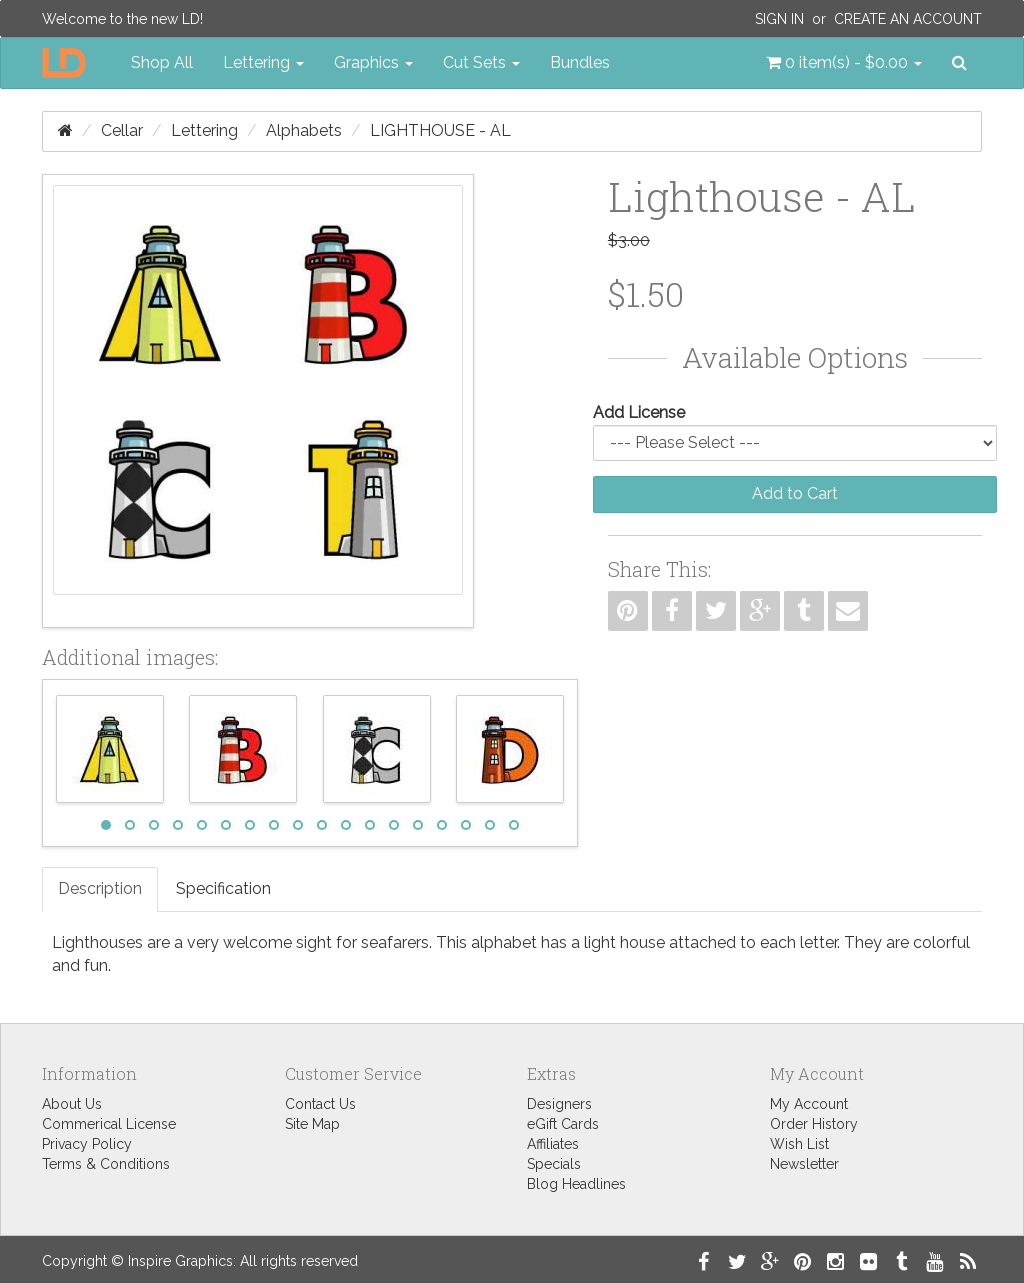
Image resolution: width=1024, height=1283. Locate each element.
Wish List (799, 1144)
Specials (554, 1164)
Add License (639, 412)
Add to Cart (795, 493)
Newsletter (804, 1164)
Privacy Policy (87, 1144)
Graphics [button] (373, 62)
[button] (844, 63)
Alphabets (304, 130)
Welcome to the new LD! (122, 19)
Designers (559, 1104)
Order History (814, 1124)
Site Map (312, 1124)
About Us (72, 1104)
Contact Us (320, 1104)
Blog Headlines (576, 1184)
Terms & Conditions (106, 1164)
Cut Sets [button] (481, 62)
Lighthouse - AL (440, 130)
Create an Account (908, 19)
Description (100, 888)
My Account (809, 1104)
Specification (223, 888)
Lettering (204, 130)
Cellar (122, 130)
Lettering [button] (263, 62)
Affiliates (553, 1144)
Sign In (779, 19)
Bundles (580, 62)
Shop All (162, 62)
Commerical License (109, 1124)
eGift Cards (563, 1124)
